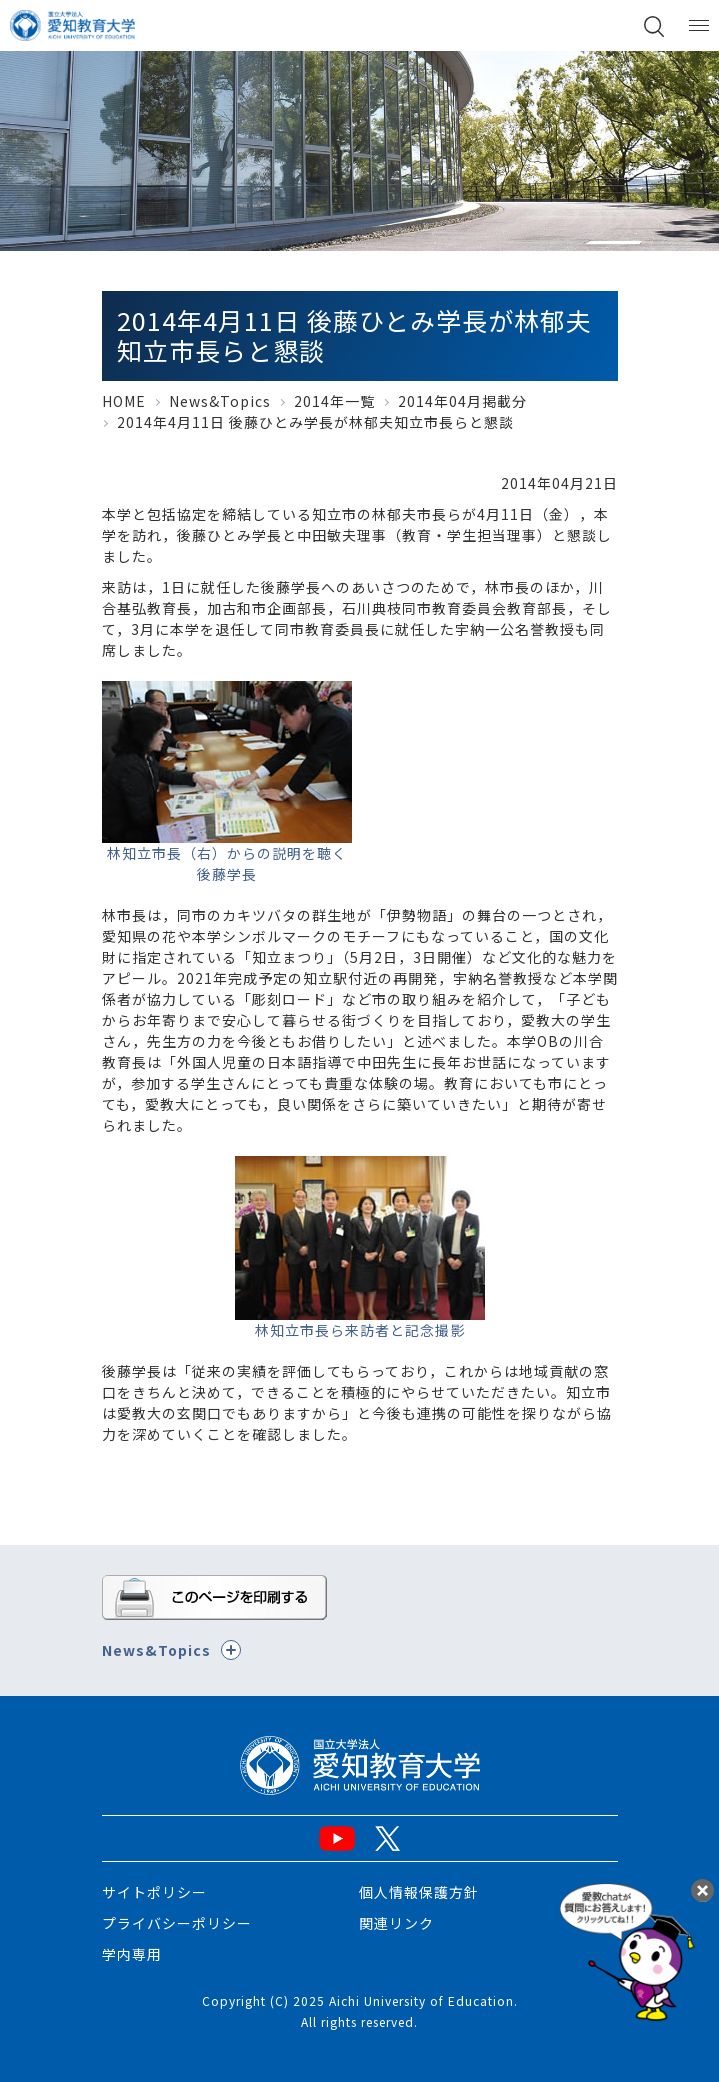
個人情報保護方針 (419, 1892)
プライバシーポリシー (177, 1923)
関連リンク (396, 1923)
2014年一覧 (334, 401)
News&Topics (220, 401)
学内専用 (132, 1954)
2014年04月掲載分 (462, 401)
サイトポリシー (154, 1892)
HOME (124, 401)
